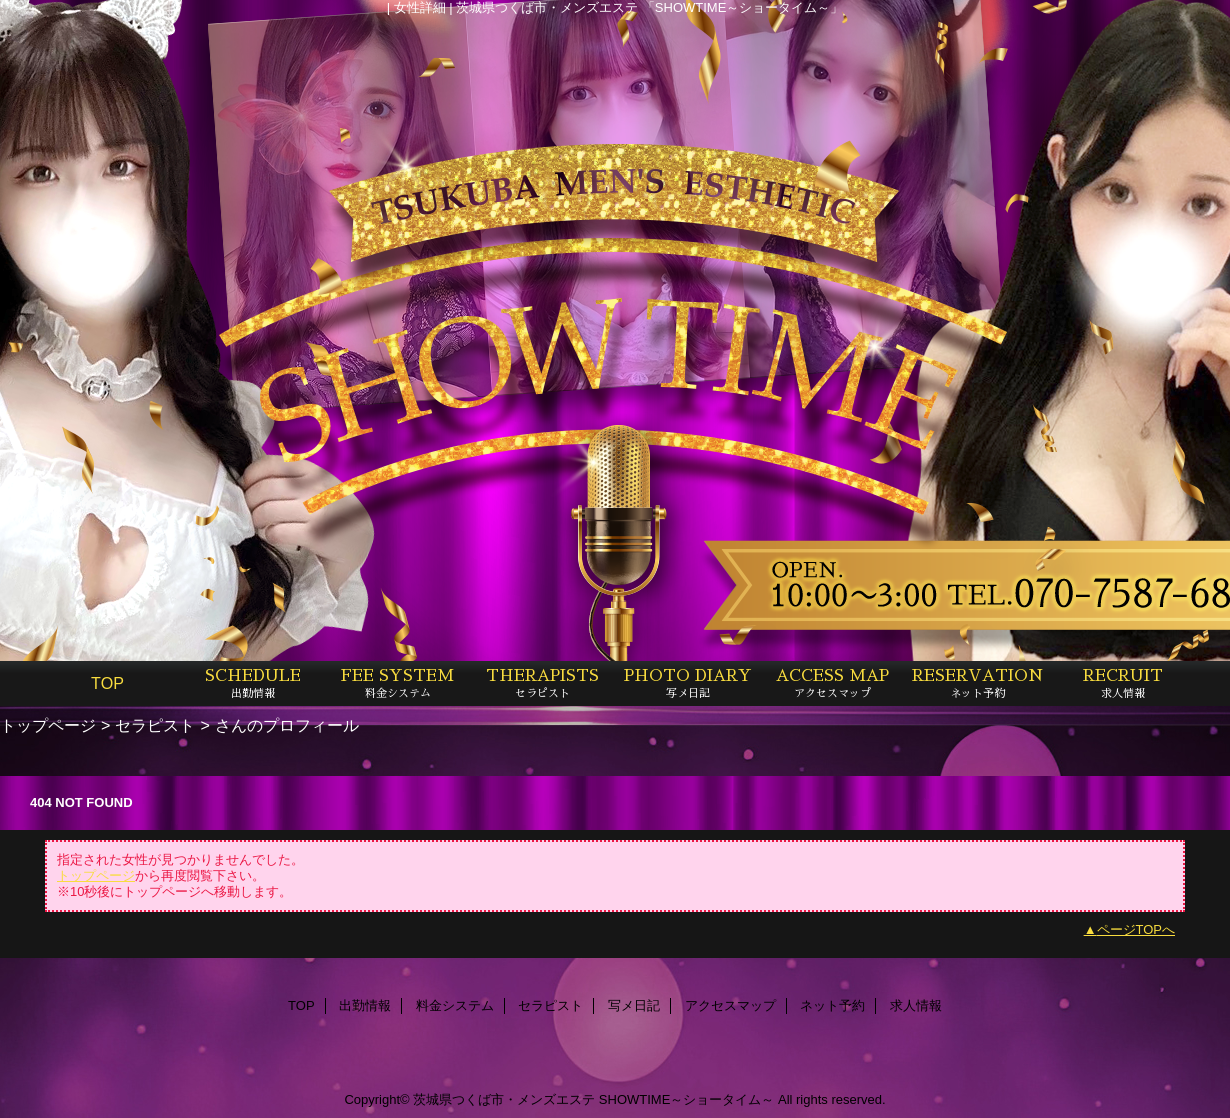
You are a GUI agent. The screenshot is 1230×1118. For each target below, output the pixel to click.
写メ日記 (634, 1005)
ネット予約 (832, 1005)
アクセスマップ (730, 1005)
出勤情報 (365, 1005)
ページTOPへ (1136, 929)
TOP (107, 683)
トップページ (48, 725)
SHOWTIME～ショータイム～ (687, 1099)
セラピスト (155, 725)
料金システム (455, 1005)
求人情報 (916, 1005)
